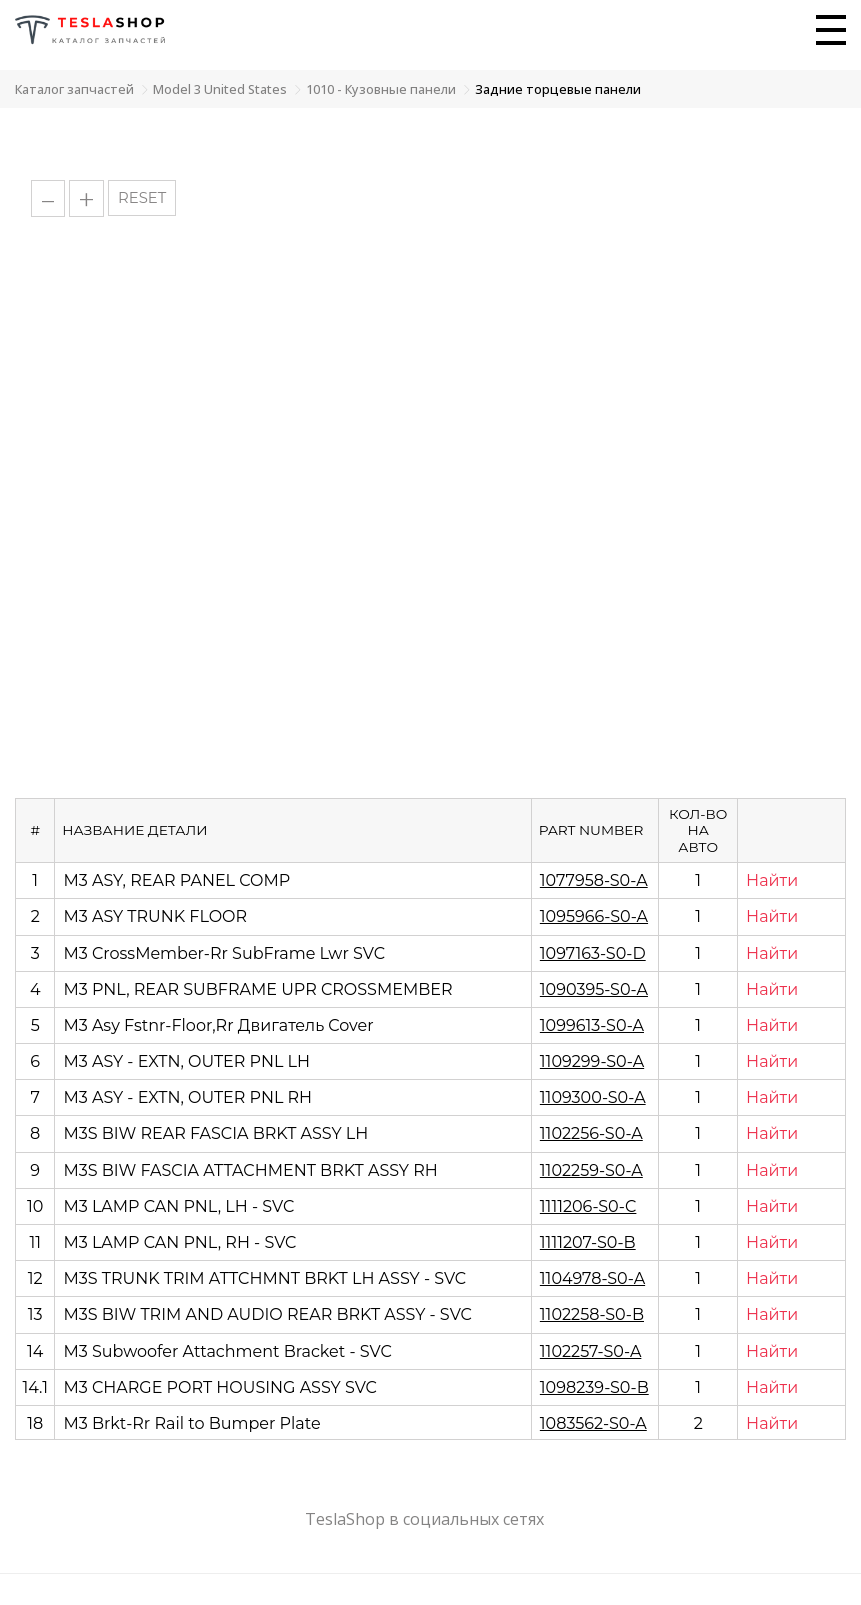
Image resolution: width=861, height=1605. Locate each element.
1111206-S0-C (588, 1206)
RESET (142, 198)
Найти (772, 880)
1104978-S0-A (592, 1278)
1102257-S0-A (591, 1351)
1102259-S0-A (591, 1170)
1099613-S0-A (592, 1025)
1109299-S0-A (592, 1061)
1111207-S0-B (588, 1242)
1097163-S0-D (593, 953)
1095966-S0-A (594, 916)
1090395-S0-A (594, 989)
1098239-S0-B (594, 1387)
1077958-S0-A (594, 880)
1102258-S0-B (592, 1314)
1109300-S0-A (593, 1097)
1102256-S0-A (591, 1133)
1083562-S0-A (593, 1423)
